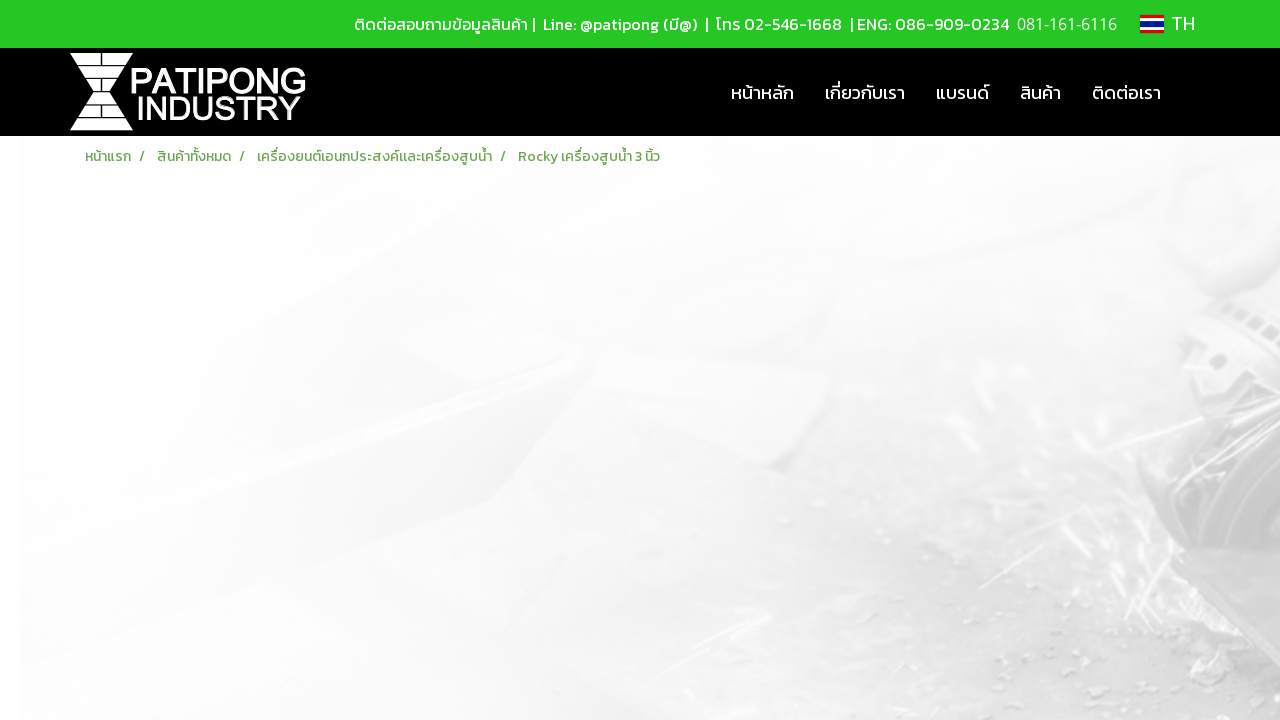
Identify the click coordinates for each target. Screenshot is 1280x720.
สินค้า (1040, 92)
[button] (1194, 92)
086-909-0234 (952, 24)
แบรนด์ (962, 92)
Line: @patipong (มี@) (618, 24)
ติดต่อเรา (1126, 92)
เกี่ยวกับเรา (865, 92)
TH (1167, 24)
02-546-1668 (793, 24)
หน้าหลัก (762, 92)
